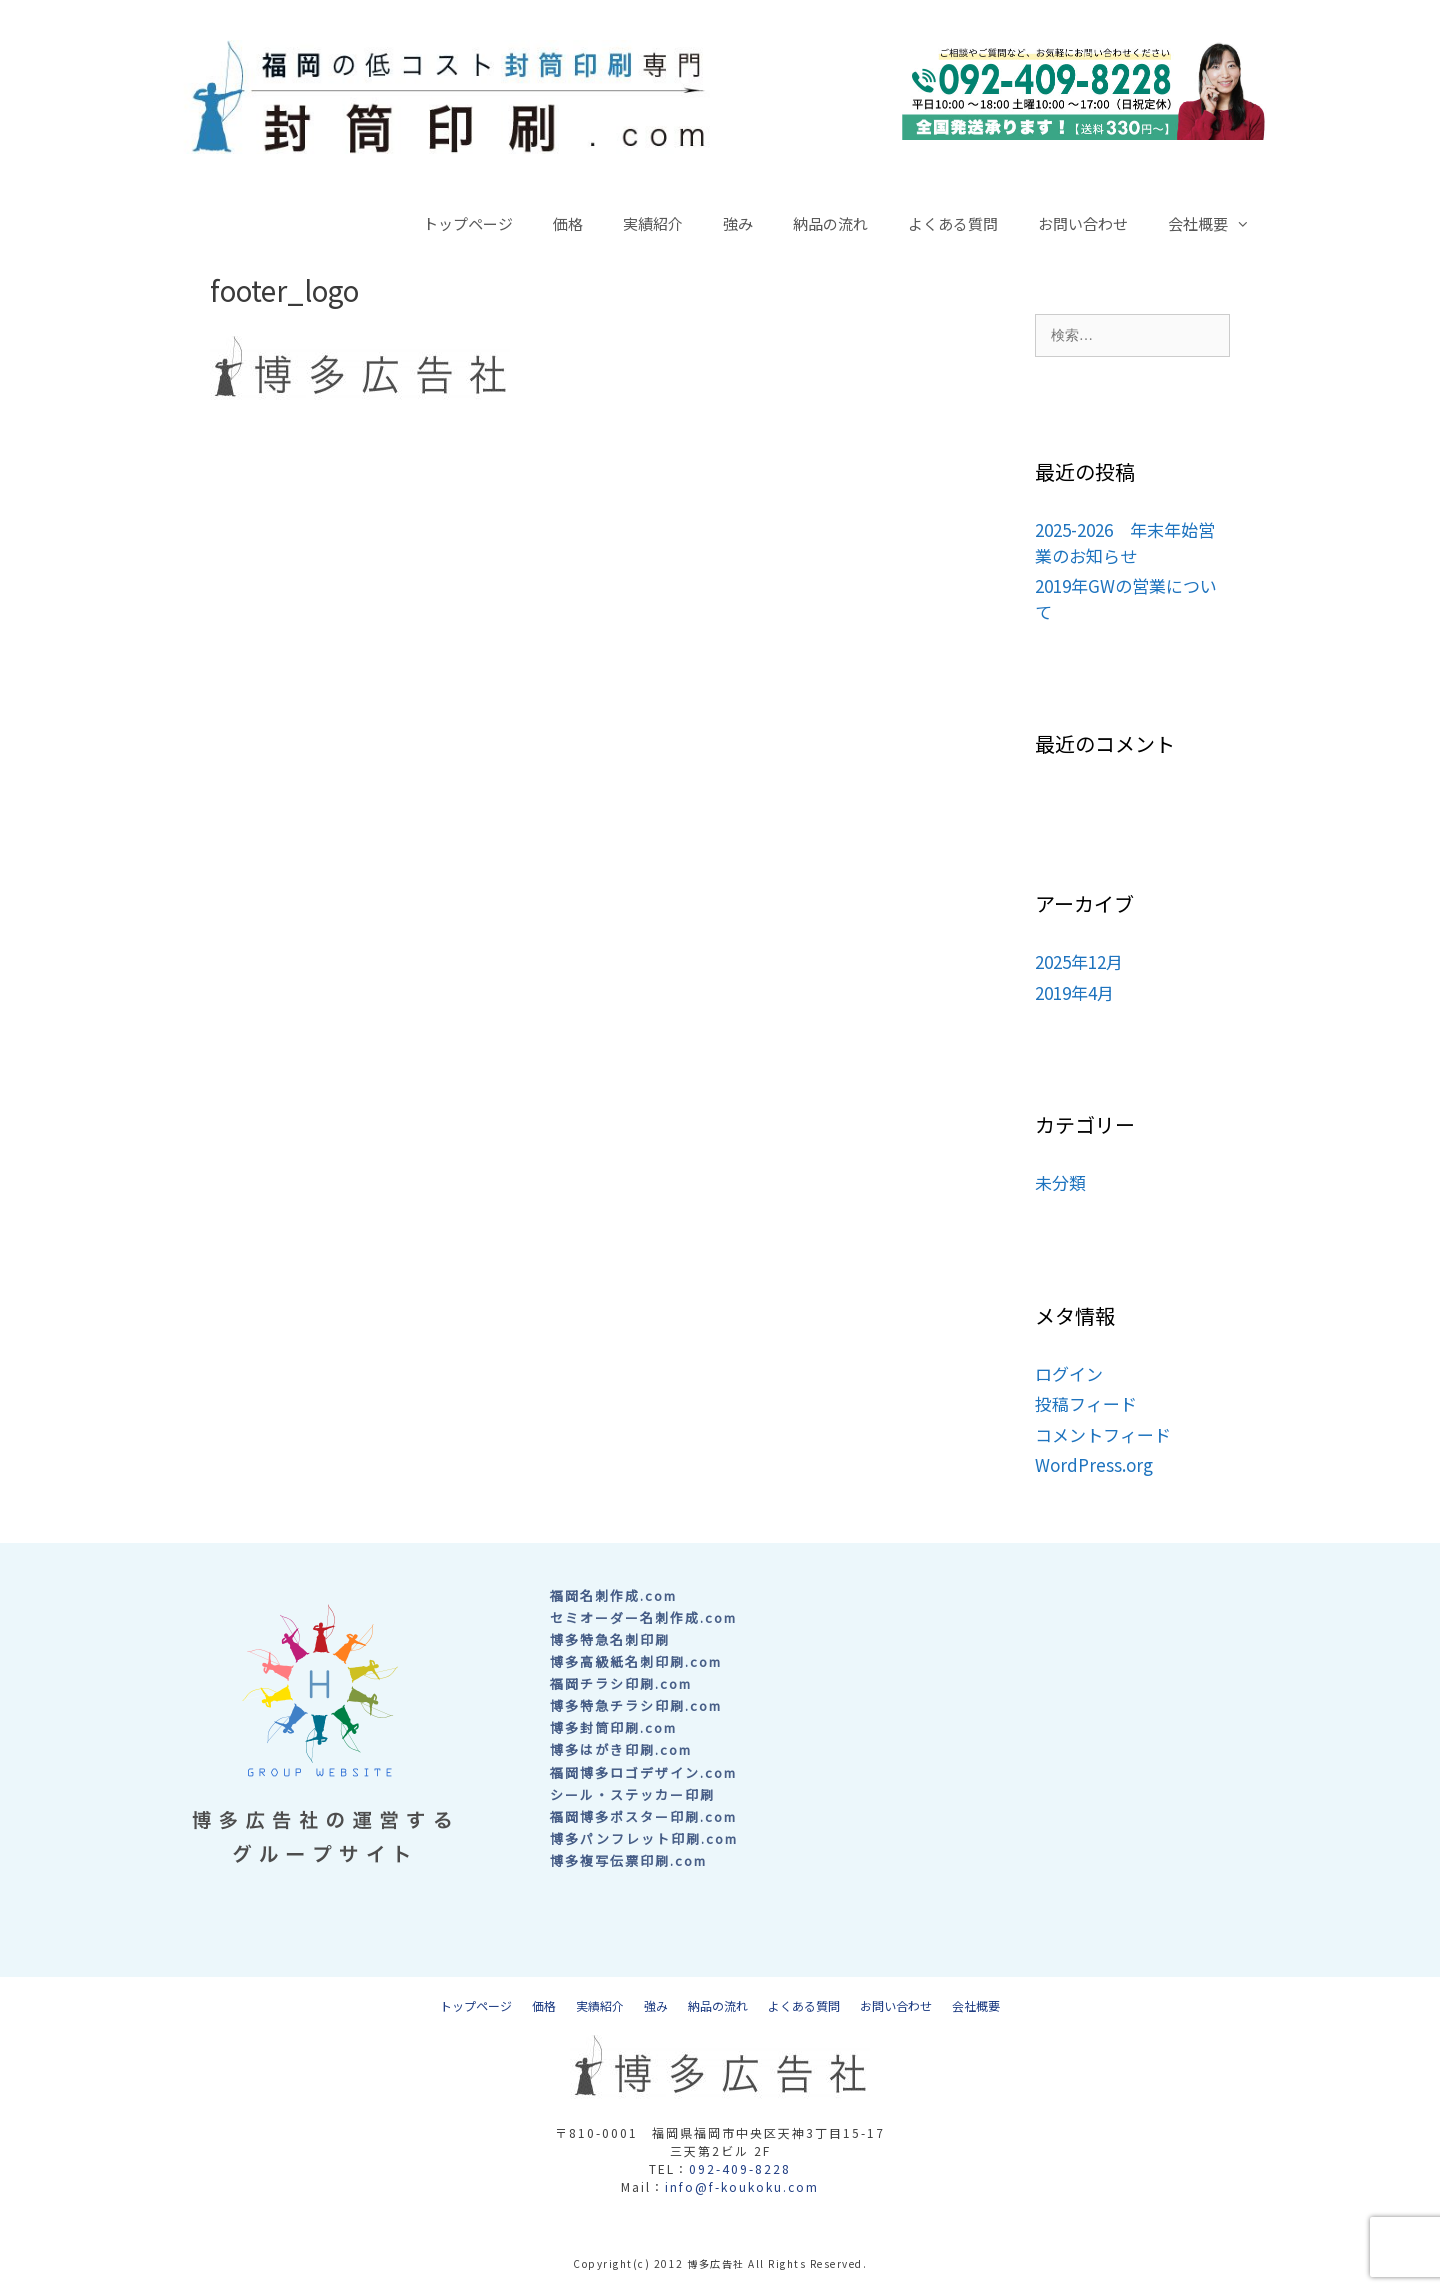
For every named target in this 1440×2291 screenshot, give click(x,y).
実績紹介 (653, 223)
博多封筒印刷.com (613, 1727)
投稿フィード (1086, 1403)
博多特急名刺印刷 (610, 1639)
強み (738, 223)
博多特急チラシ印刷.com (636, 1705)
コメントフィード (1103, 1434)
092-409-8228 (740, 2168)
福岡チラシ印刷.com (621, 1683)
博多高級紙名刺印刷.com (636, 1661)
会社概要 (1219, 224)
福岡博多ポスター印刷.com (643, 1816)
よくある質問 (953, 223)
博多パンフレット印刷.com (644, 1838)
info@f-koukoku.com (742, 2186)
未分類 (1060, 1182)
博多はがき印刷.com (621, 1749)
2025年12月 (1079, 961)
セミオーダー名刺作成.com (643, 1617)
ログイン (1069, 1373)
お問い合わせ (1083, 223)
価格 (568, 223)
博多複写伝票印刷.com (628, 1860)
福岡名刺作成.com (613, 1595)
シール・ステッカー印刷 (632, 1794)
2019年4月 (1074, 992)
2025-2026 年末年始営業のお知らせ (1125, 542)
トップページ (468, 223)
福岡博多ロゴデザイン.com (643, 1772)
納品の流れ (830, 223)
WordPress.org (1094, 1464)
